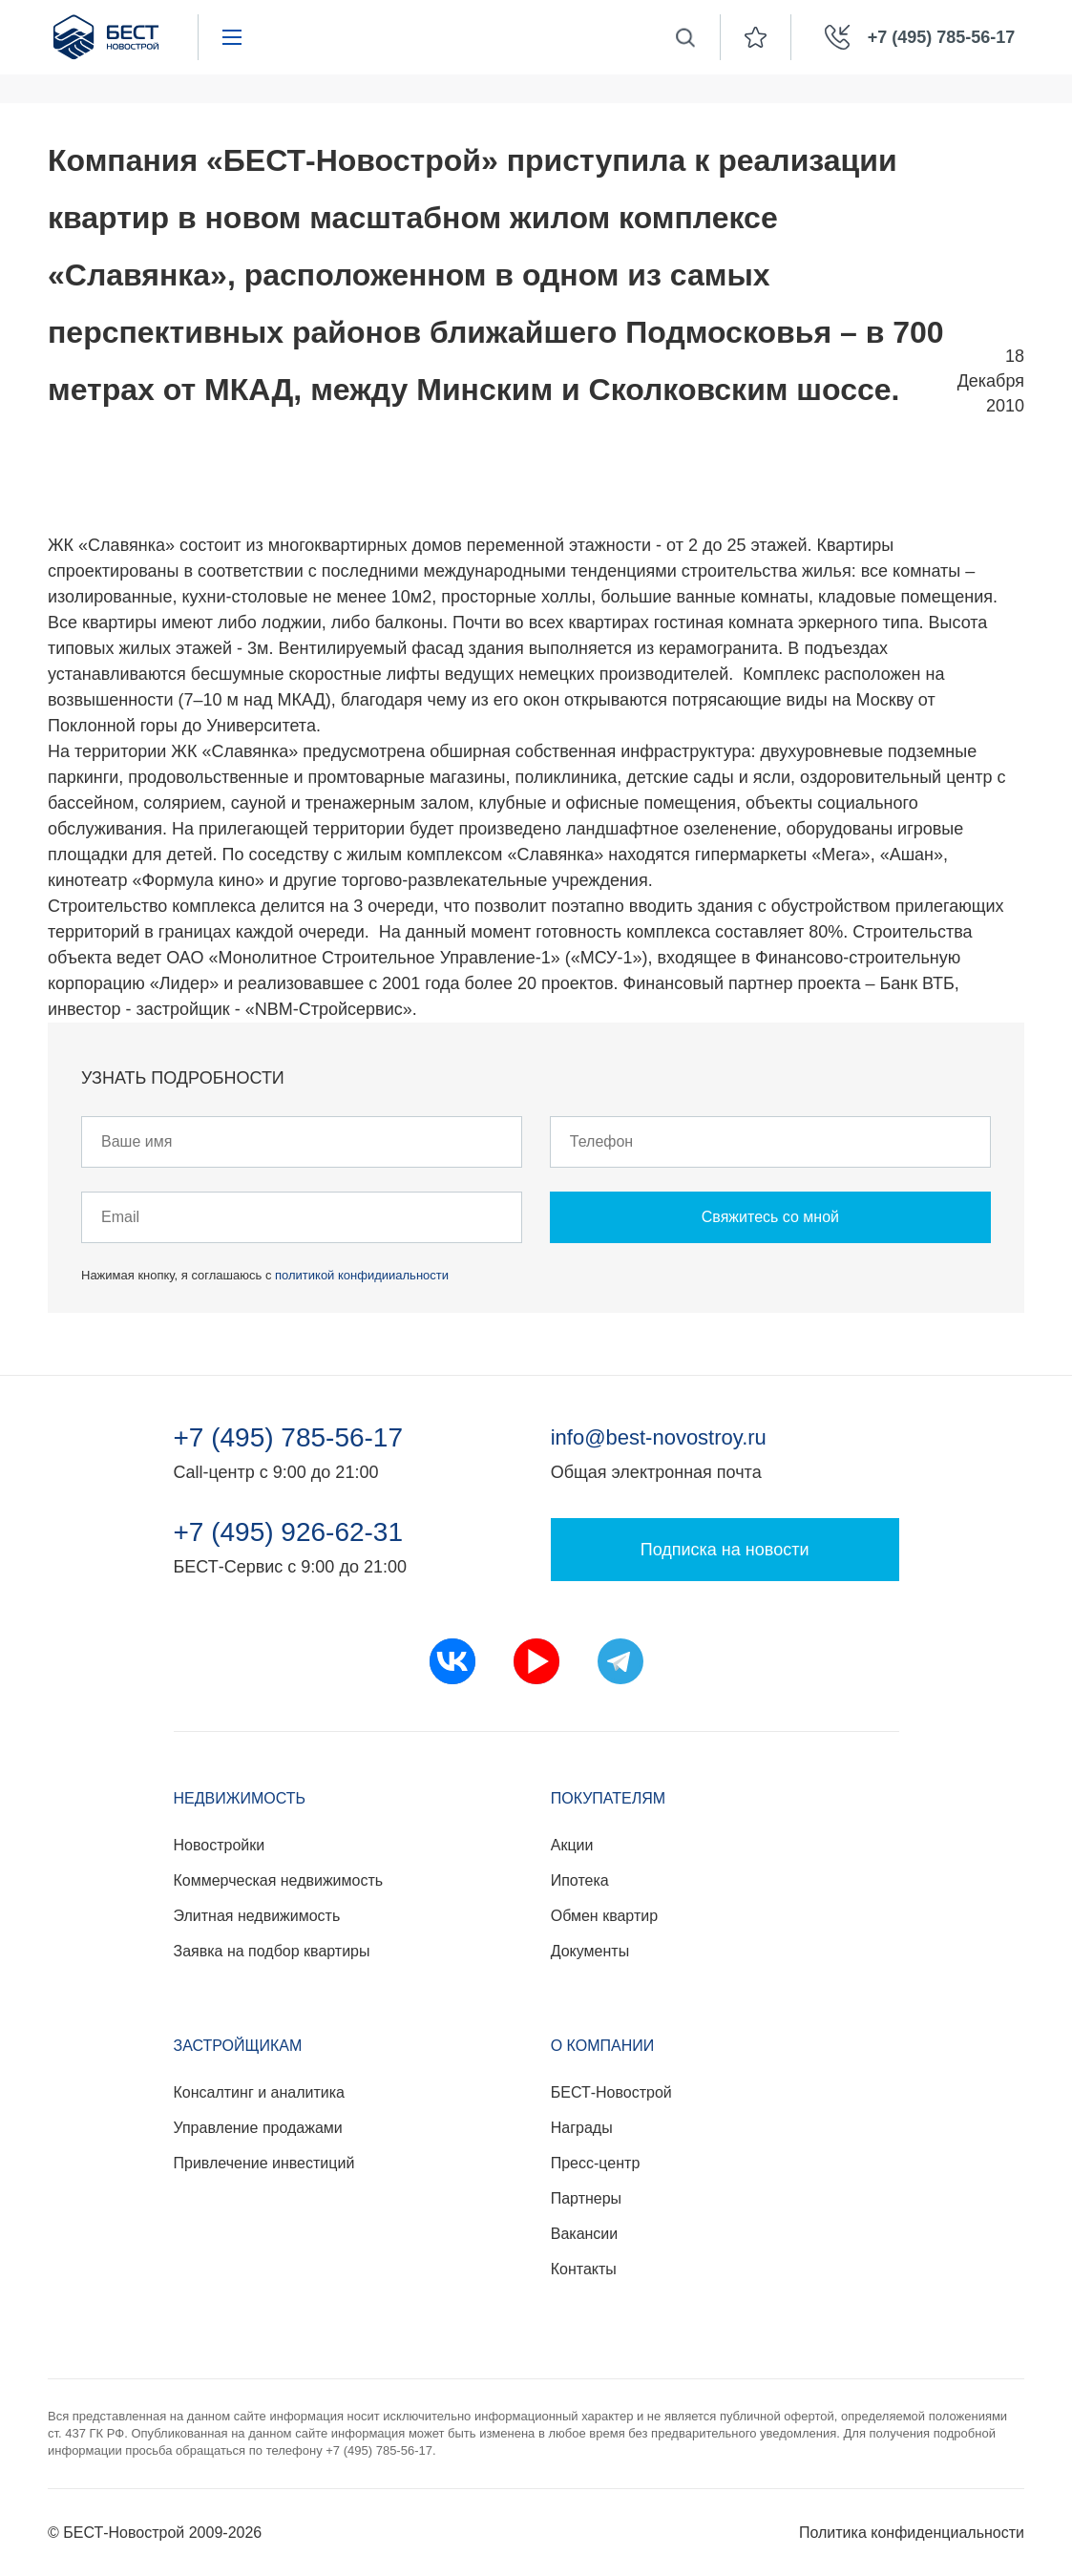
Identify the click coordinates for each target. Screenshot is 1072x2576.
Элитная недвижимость (257, 1916)
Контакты (584, 2269)
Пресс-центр (596, 2163)
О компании (603, 2046)
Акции (572, 1845)
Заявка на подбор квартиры (272, 1951)
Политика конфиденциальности (911, 2532)
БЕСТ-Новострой (611, 2092)
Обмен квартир (604, 1916)
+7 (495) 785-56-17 (289, 1438)
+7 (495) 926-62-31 (289, 1532)
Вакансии (585, 2234)
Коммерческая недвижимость (279, 1880)
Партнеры (586, 2198)
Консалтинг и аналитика (259, 2092)
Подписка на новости (725, 1549)
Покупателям (608, 1798)
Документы (590, 1951)
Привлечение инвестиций (264, 2163)
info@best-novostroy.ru (659, 1437)
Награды (582, 2128)
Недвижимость (240, 1798)
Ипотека (580, 1880)
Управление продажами (258, 2128)
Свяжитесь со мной (770, 1217)
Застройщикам (238, 2046)
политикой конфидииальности (362, 1275)
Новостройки (219, 1845)
